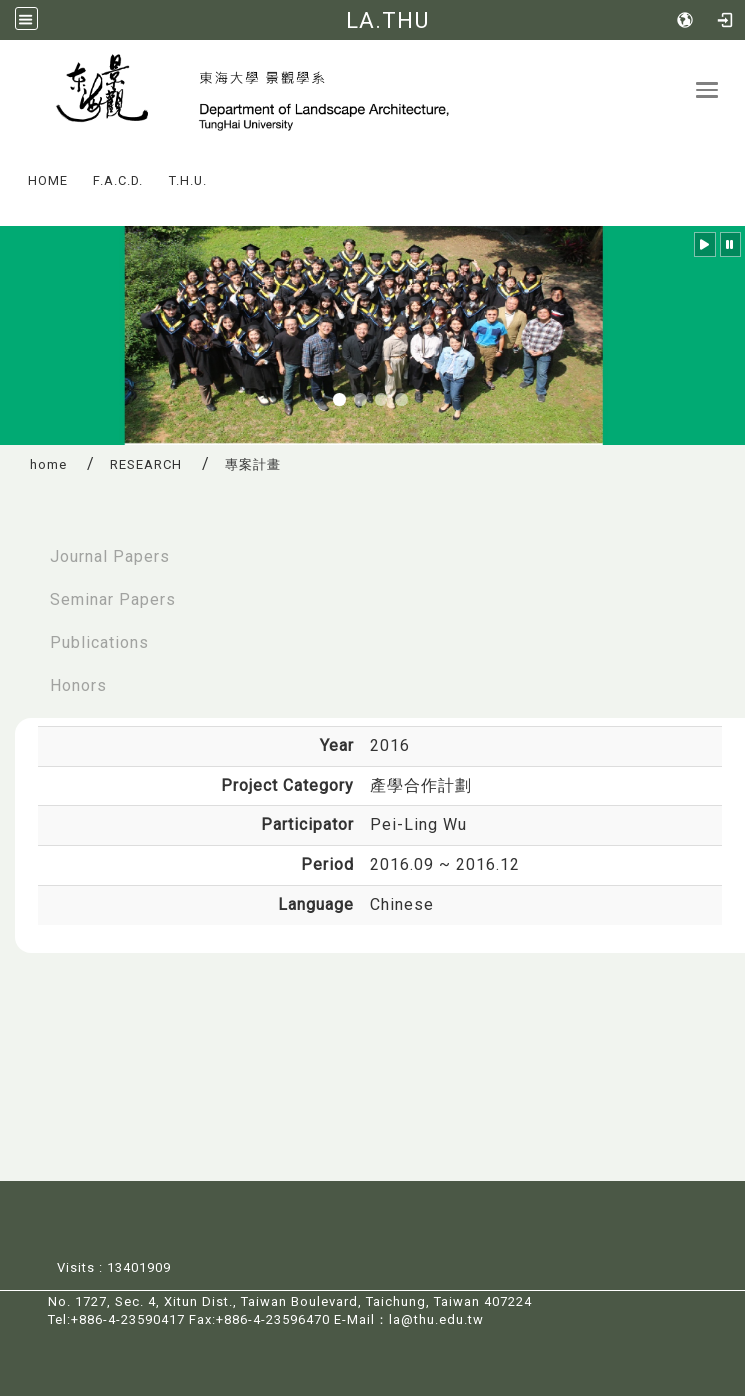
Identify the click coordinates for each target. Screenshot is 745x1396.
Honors (78, 685)
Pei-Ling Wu (418, 824)
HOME (48, 180)
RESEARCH (146, 464)
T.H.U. (188, 180)
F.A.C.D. (118, 180)
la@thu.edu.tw (436, 1319)
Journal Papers (110, 556)
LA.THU (387, 20)
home (48, 464)
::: (9, 166)
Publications (99, 642)
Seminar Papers (113, 599)
